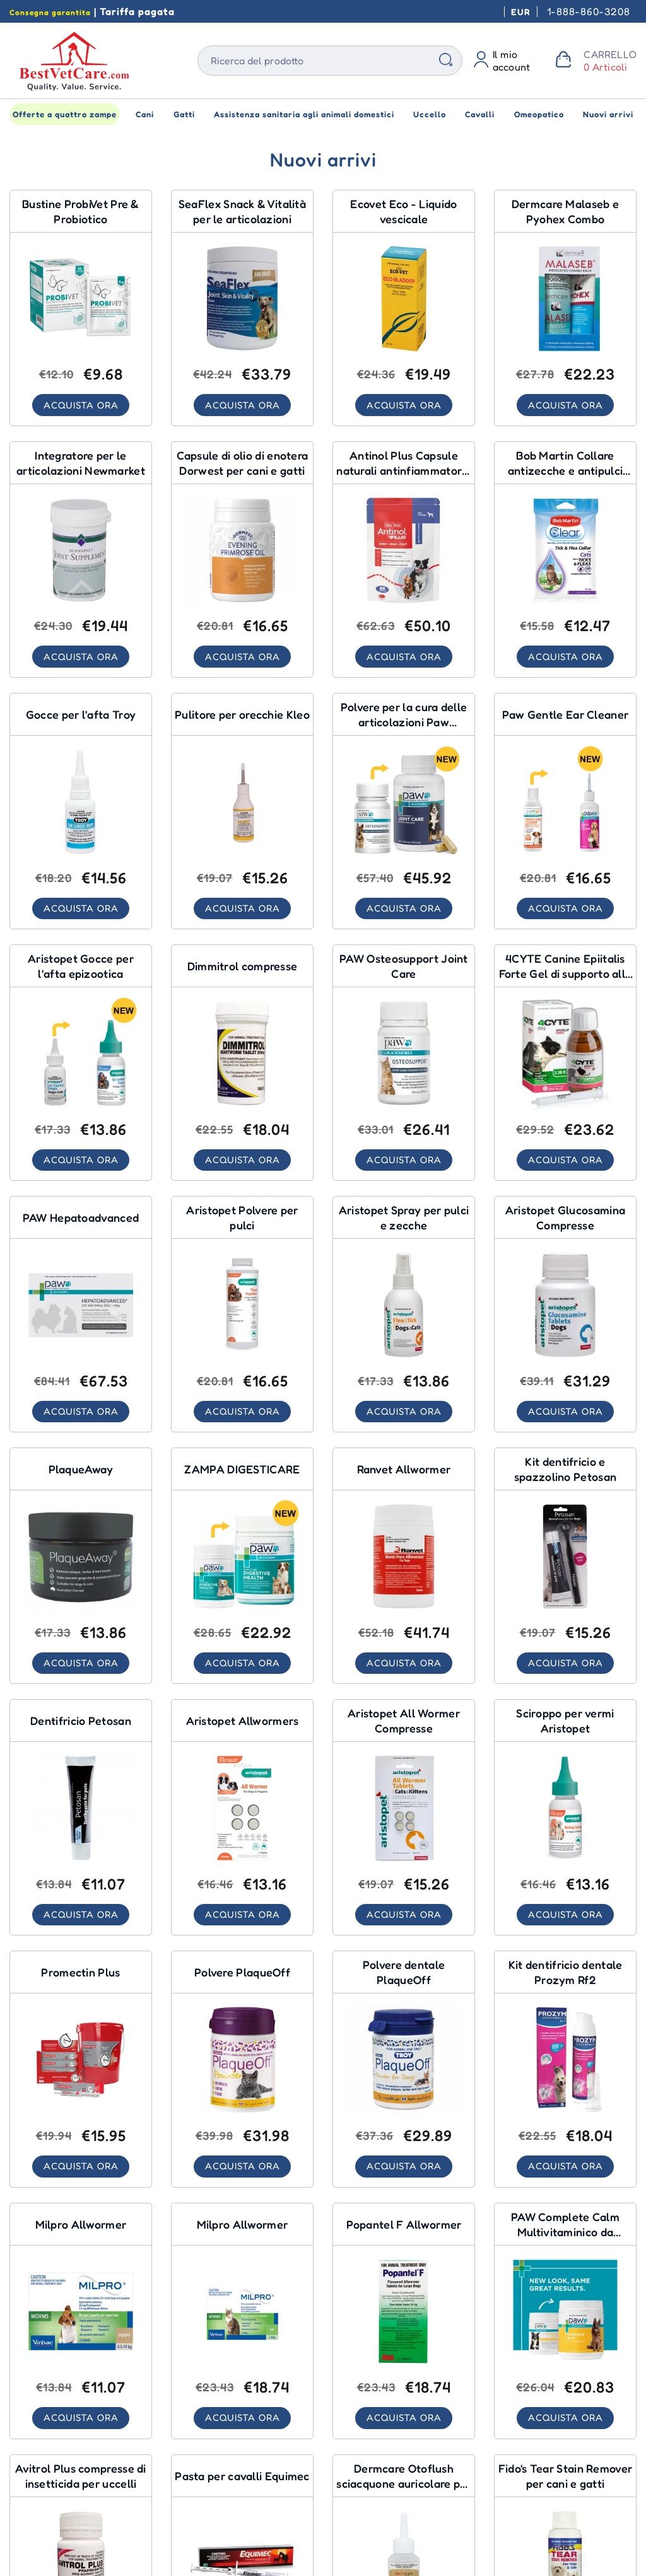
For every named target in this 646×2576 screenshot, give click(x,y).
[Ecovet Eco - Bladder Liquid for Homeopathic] (403, 308)
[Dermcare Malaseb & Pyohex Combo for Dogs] (565, 308)
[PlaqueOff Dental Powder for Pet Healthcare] (403, 2074)
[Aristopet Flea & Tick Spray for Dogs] (403, 1317)
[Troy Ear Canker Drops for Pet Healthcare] (80, 813)
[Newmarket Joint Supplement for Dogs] (80, 560)
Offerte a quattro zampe (65, 114)
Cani (145, 114)
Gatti (184, 114)
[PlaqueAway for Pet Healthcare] (80, 1569)
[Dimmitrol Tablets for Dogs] (242, 1065)
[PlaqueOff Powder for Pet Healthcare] (242, 2074)
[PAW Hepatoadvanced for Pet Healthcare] (80, 1317)
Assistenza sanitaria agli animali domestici (304, 114)
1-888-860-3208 (588, 11)
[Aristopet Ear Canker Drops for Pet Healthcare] (80, 1065)
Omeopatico (539, 114)
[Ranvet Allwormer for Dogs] (403, 1569)
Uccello (429, 114)
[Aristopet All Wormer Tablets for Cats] (403, 1822)
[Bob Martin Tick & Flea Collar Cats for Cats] (565, 560)
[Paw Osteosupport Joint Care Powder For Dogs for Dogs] (403, 813)
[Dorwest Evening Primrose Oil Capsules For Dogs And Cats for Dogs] (242, 560)
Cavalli (480, 114)
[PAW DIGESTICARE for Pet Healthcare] (242, 1569)
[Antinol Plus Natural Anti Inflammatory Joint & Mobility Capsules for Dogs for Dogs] (403, 560)
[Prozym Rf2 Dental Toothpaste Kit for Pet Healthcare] (565, 2074)
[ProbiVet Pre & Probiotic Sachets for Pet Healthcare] (80, 308)
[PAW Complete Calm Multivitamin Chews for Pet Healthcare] (565, 2326)
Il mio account (511, 60)
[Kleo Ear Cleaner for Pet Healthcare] (242, 813)
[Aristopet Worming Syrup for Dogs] (565, 1822)
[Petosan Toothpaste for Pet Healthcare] (80, 1822)
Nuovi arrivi (608, 114)
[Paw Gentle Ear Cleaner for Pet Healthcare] (565, 813)
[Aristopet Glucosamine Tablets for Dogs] (565, 1317)
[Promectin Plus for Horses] (80, 2074)
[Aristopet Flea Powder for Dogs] (242, 1317)
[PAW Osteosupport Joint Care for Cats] (403, 1065)
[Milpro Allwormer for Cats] (242, 2326)
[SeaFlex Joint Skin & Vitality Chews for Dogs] (242, 308)
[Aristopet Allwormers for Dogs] (242, 1822)
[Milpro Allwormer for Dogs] (80, 2326)
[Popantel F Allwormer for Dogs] (403, 2326)
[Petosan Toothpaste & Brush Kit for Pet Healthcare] (565, 1569)
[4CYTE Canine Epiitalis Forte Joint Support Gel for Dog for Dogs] (565, 1065)
